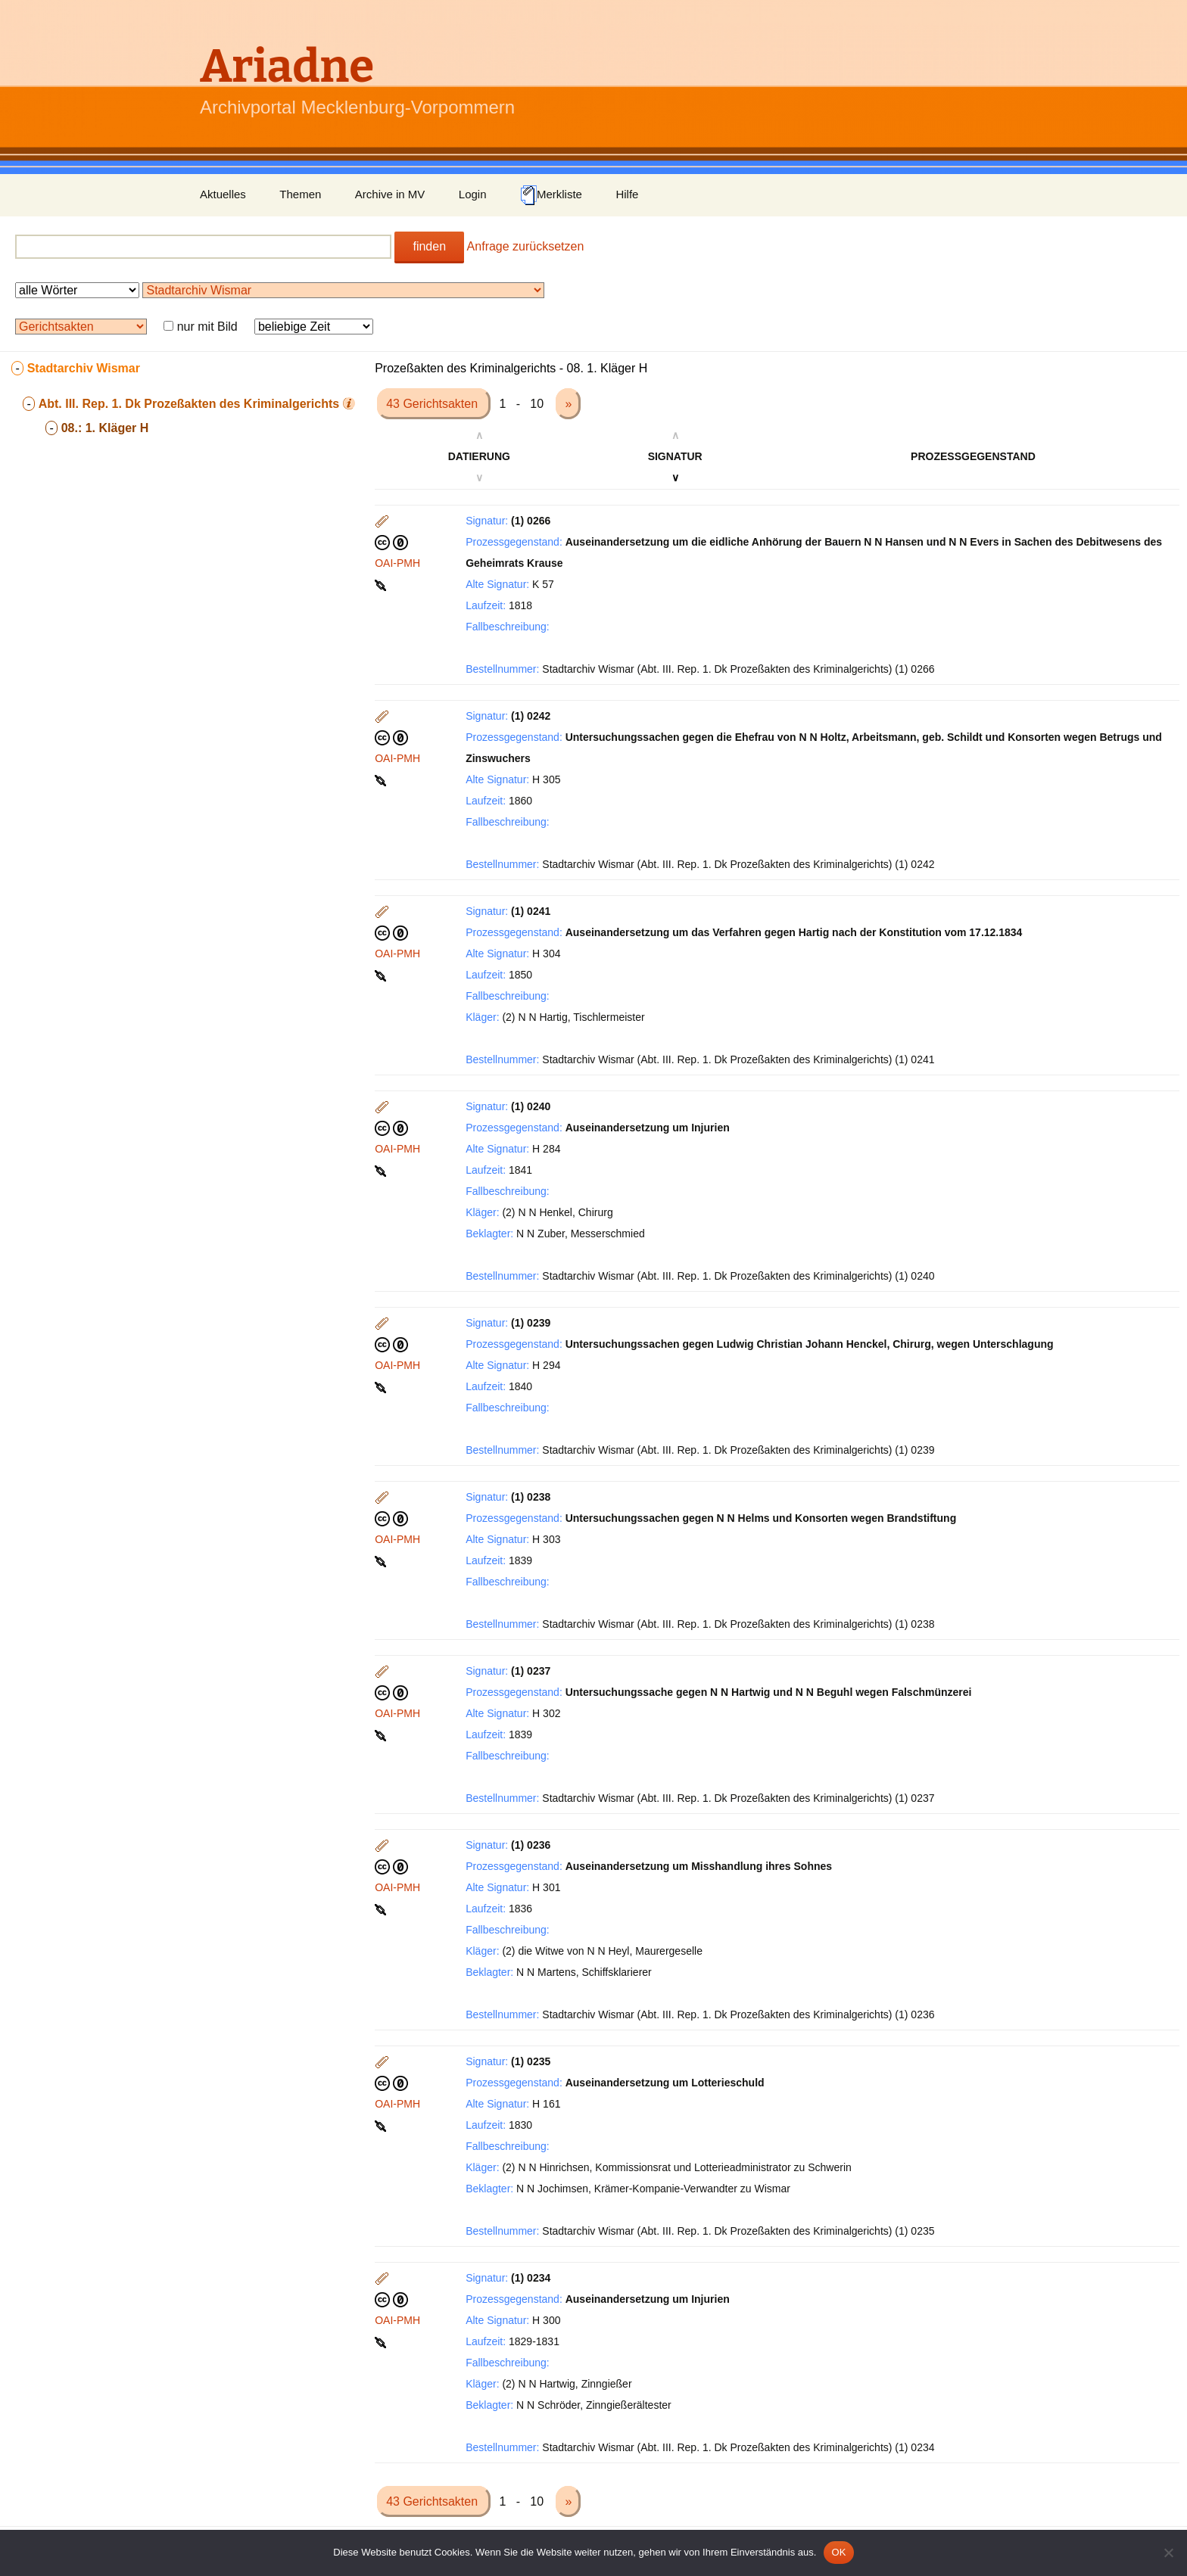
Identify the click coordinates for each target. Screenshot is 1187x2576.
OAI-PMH (397, 563)
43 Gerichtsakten (433, 403)
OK (838, 2552)
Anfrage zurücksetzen (525, 246)
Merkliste (551, 195)
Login (473, 194)
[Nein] (1168, 2552)
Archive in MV (390, 194)
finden (429, 246)
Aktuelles (223, 194)
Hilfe (626, 194)
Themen (300, 194)
